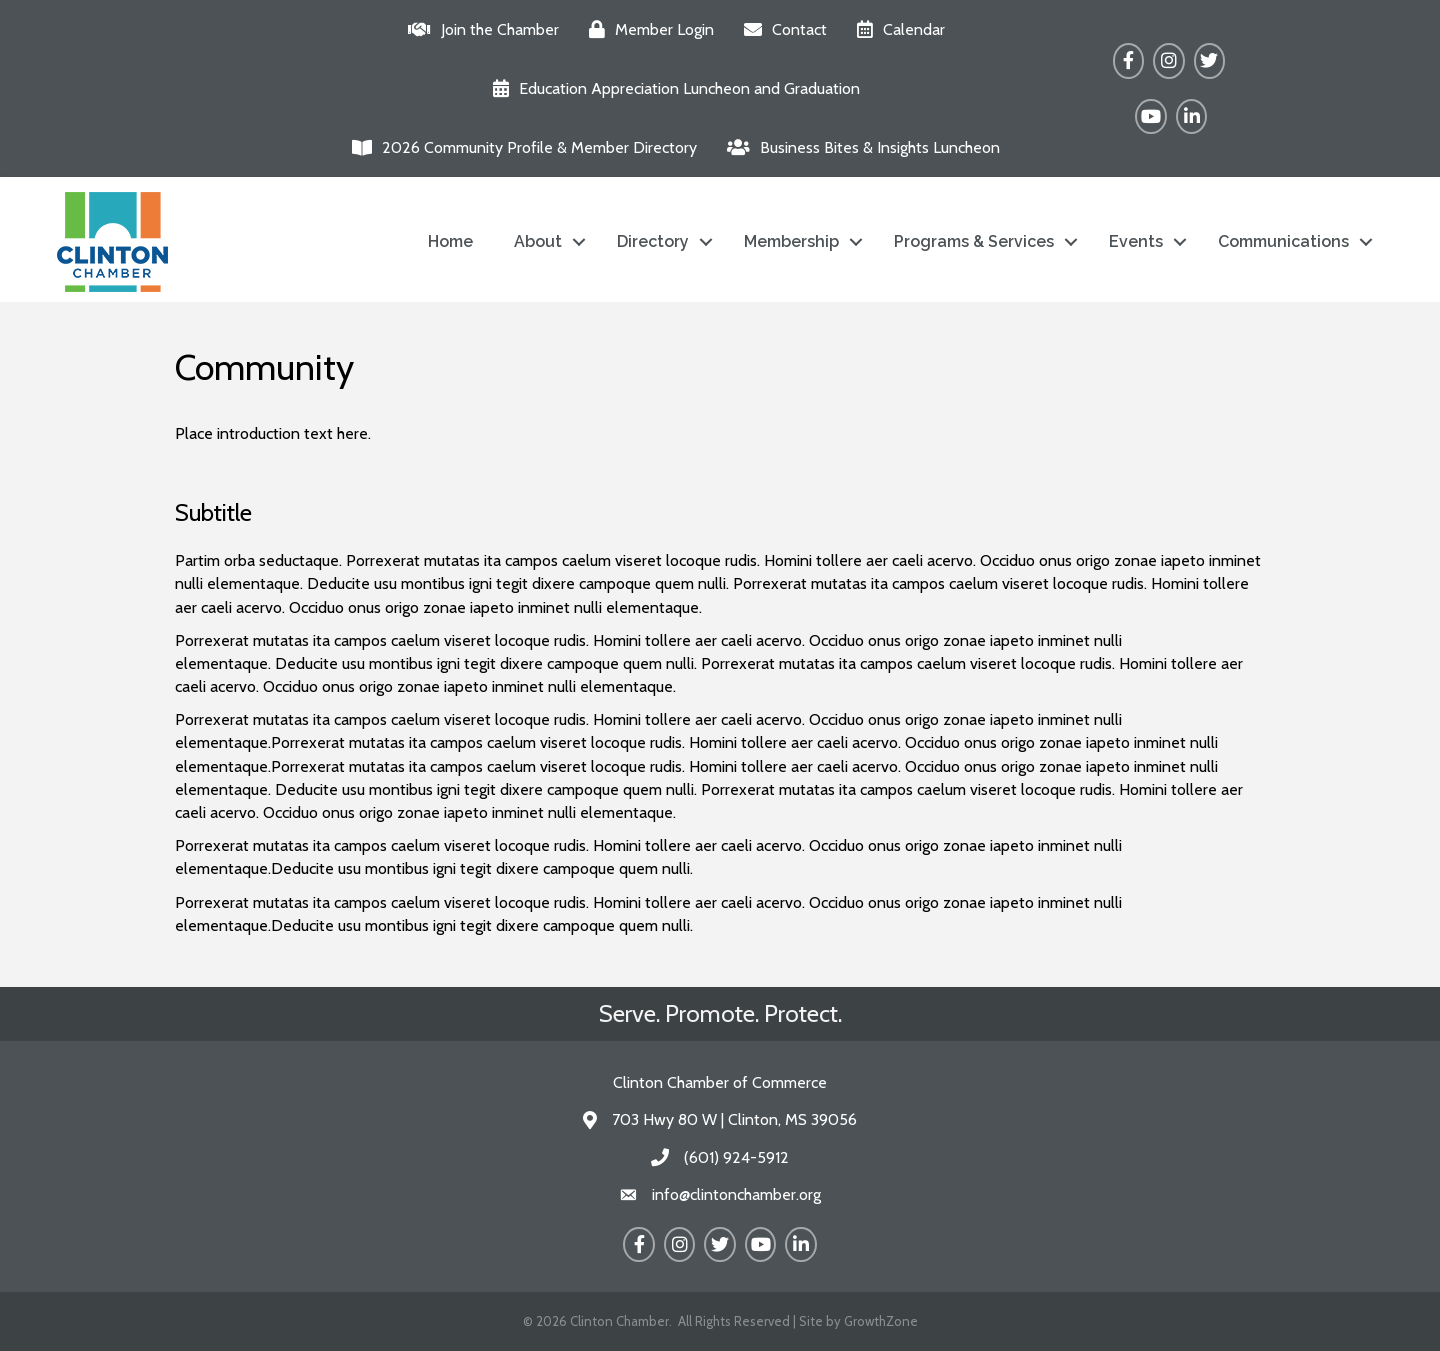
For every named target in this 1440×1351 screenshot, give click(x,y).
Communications (1283, 241)
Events (1136, 241)
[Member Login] (646, 29)
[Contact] (780, 29)
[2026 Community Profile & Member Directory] (519, 147)
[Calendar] (896, 29)
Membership (791, 241)
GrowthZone (881, 1321)
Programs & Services (974, 241)
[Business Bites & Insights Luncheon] (858, 147)
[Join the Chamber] (478, 29)
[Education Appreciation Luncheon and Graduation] (671, 88)
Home (450, 241)
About (538, 241)
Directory (653, 241)
